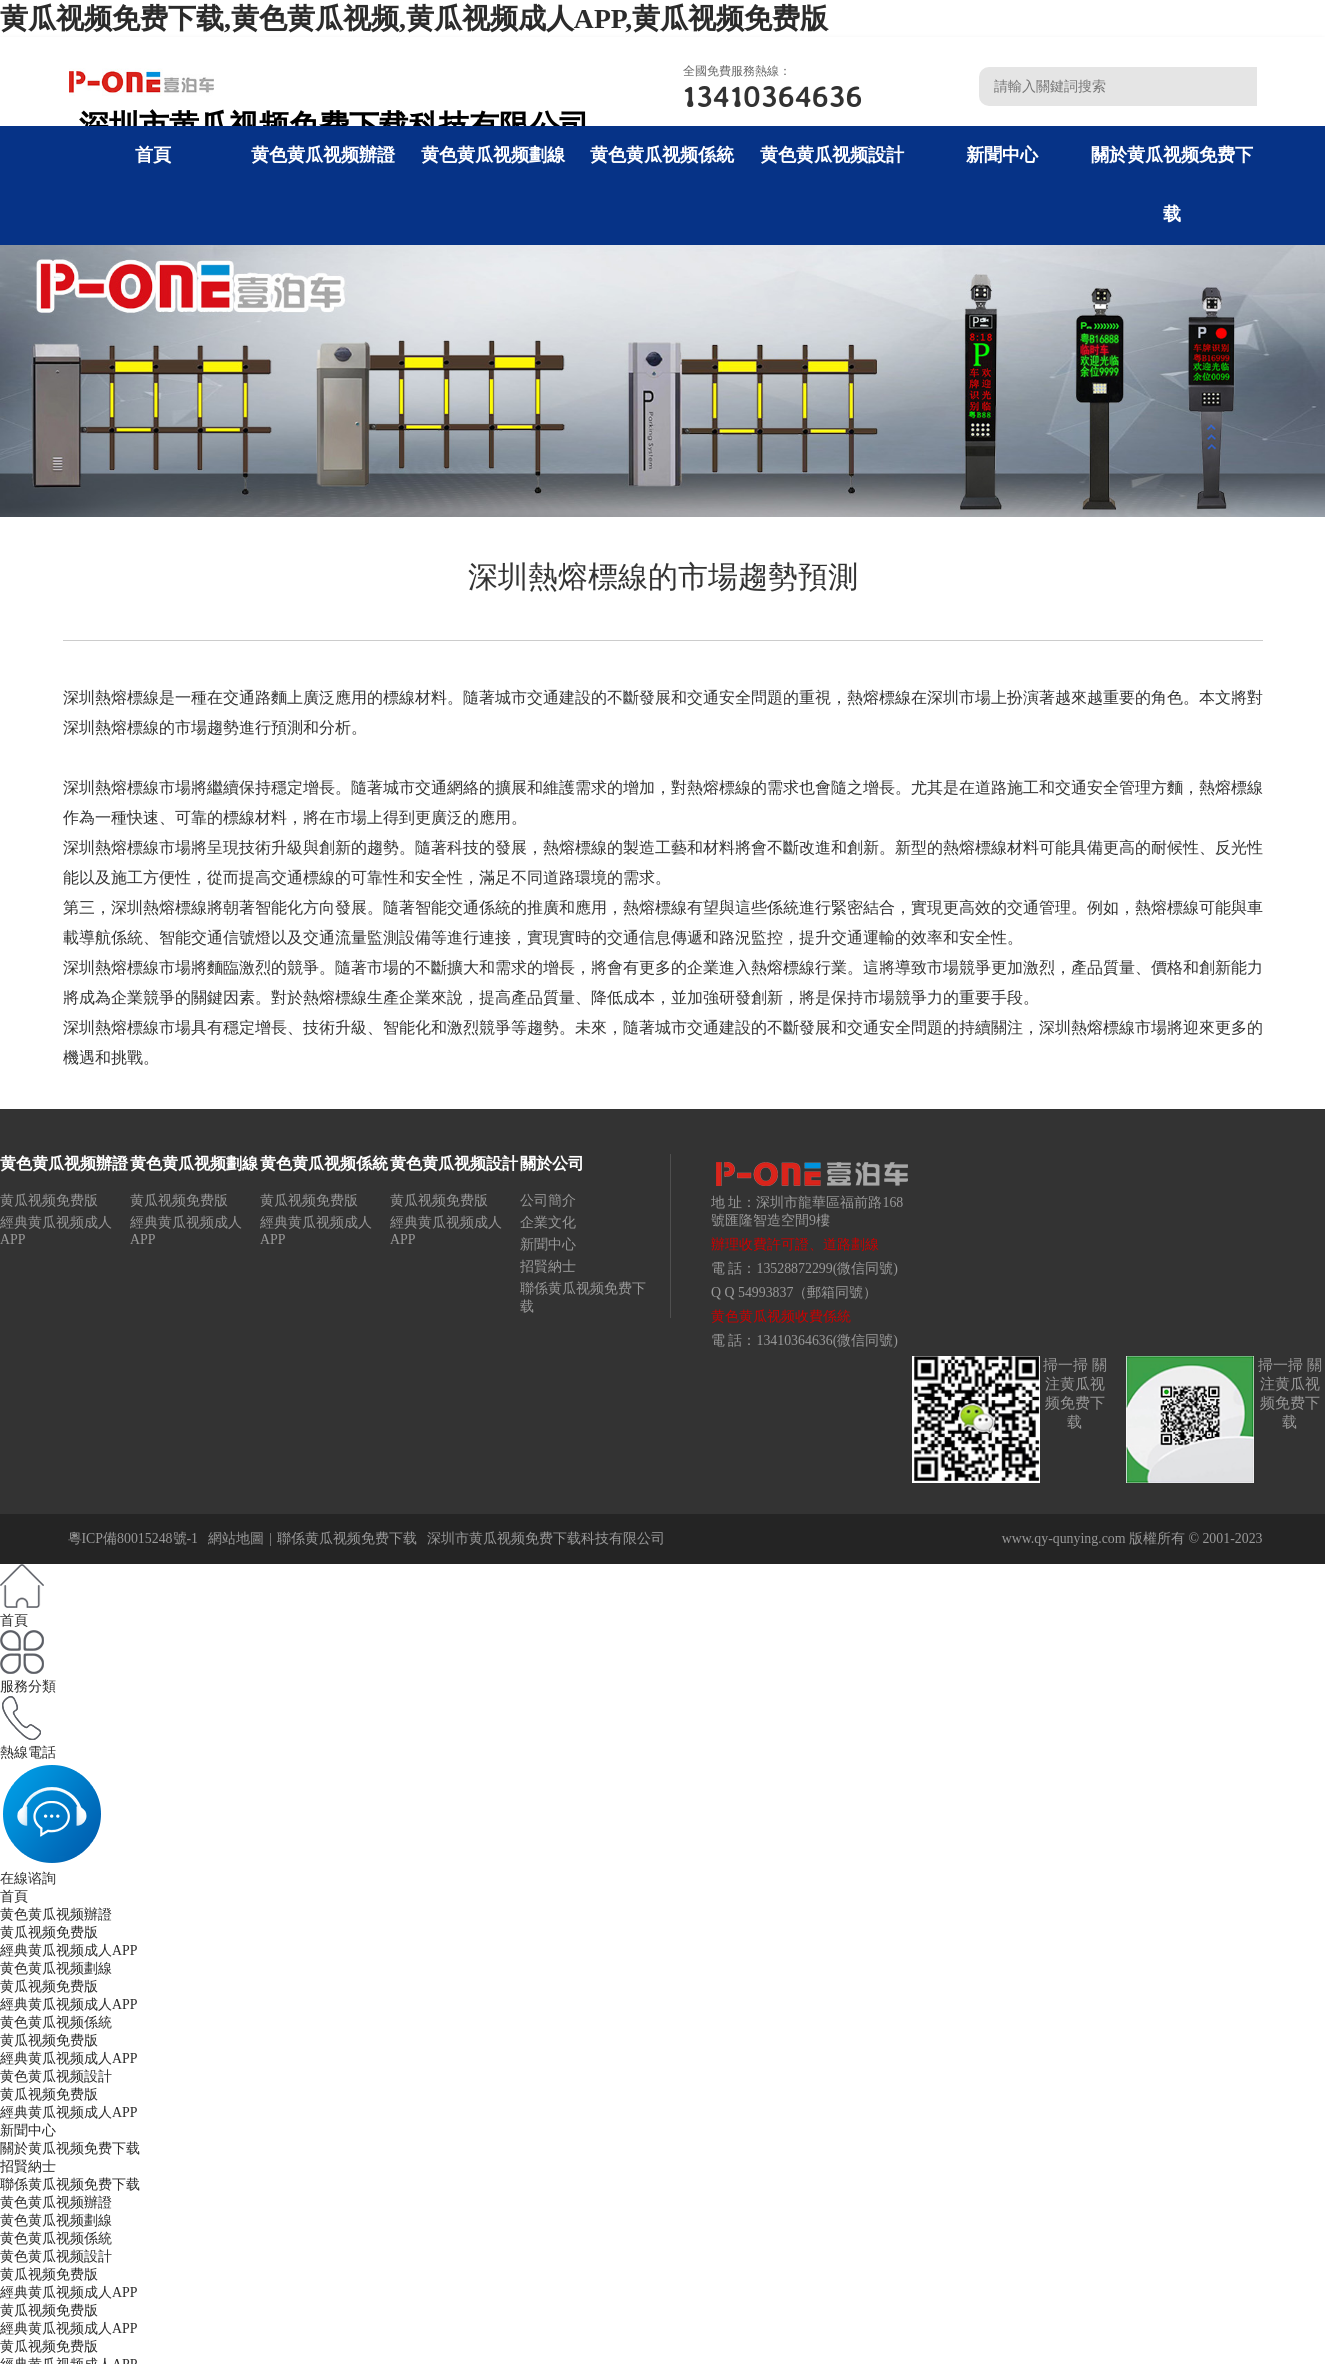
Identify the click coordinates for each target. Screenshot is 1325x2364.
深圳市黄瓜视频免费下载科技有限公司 (546, 1538)
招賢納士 (548, 1266)
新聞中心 (1002, 155)
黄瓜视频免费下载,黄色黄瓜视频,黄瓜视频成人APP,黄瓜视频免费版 (414, 18)
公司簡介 (548, 1200)
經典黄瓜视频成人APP (68, 1950)
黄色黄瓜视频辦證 (323, 155)
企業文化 (548, 1222)
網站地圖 (236, 1538)
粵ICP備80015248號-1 (133, 1538)
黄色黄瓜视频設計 (832, 155)
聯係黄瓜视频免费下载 (347, 1538)
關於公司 (552, 1163)
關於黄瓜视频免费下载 (70, 2148)
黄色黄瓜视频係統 (662, 155)
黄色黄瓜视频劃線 (493, 155)
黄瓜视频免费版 (49, 1200)
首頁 (153, 155)
